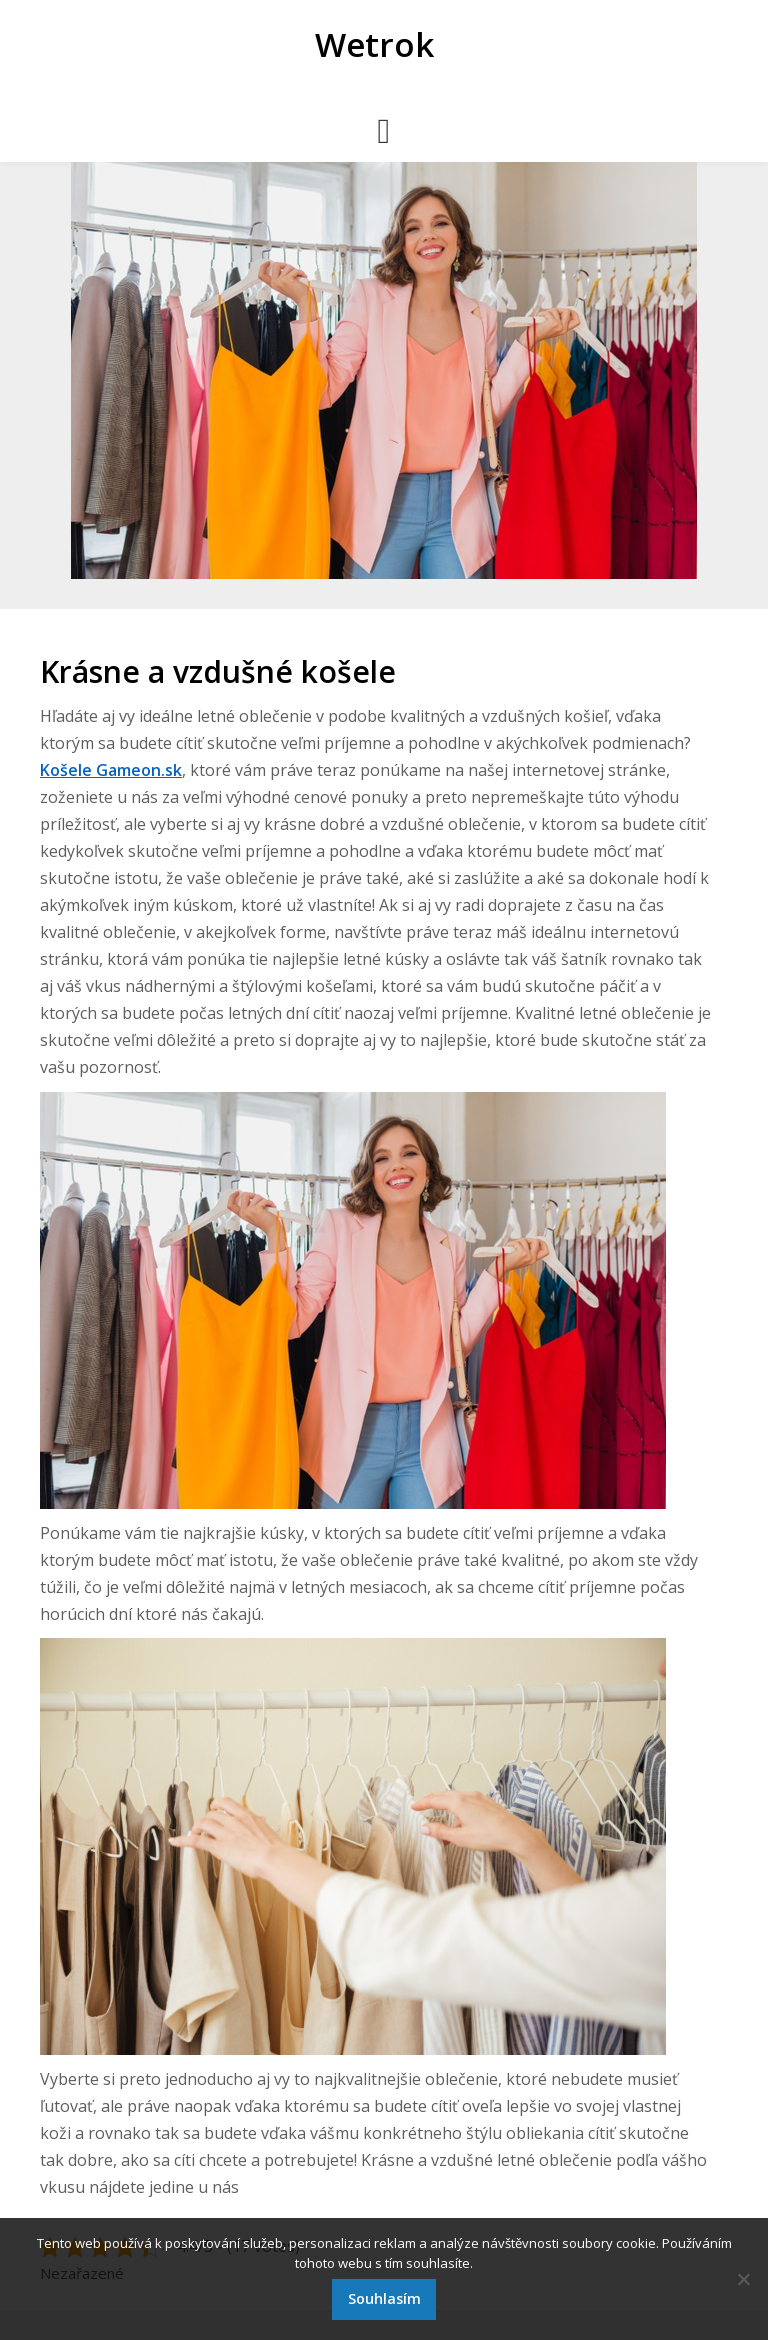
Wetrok (374, 44)
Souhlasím (384, 2298)
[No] (743, 2279)
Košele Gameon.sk (111, 770)
